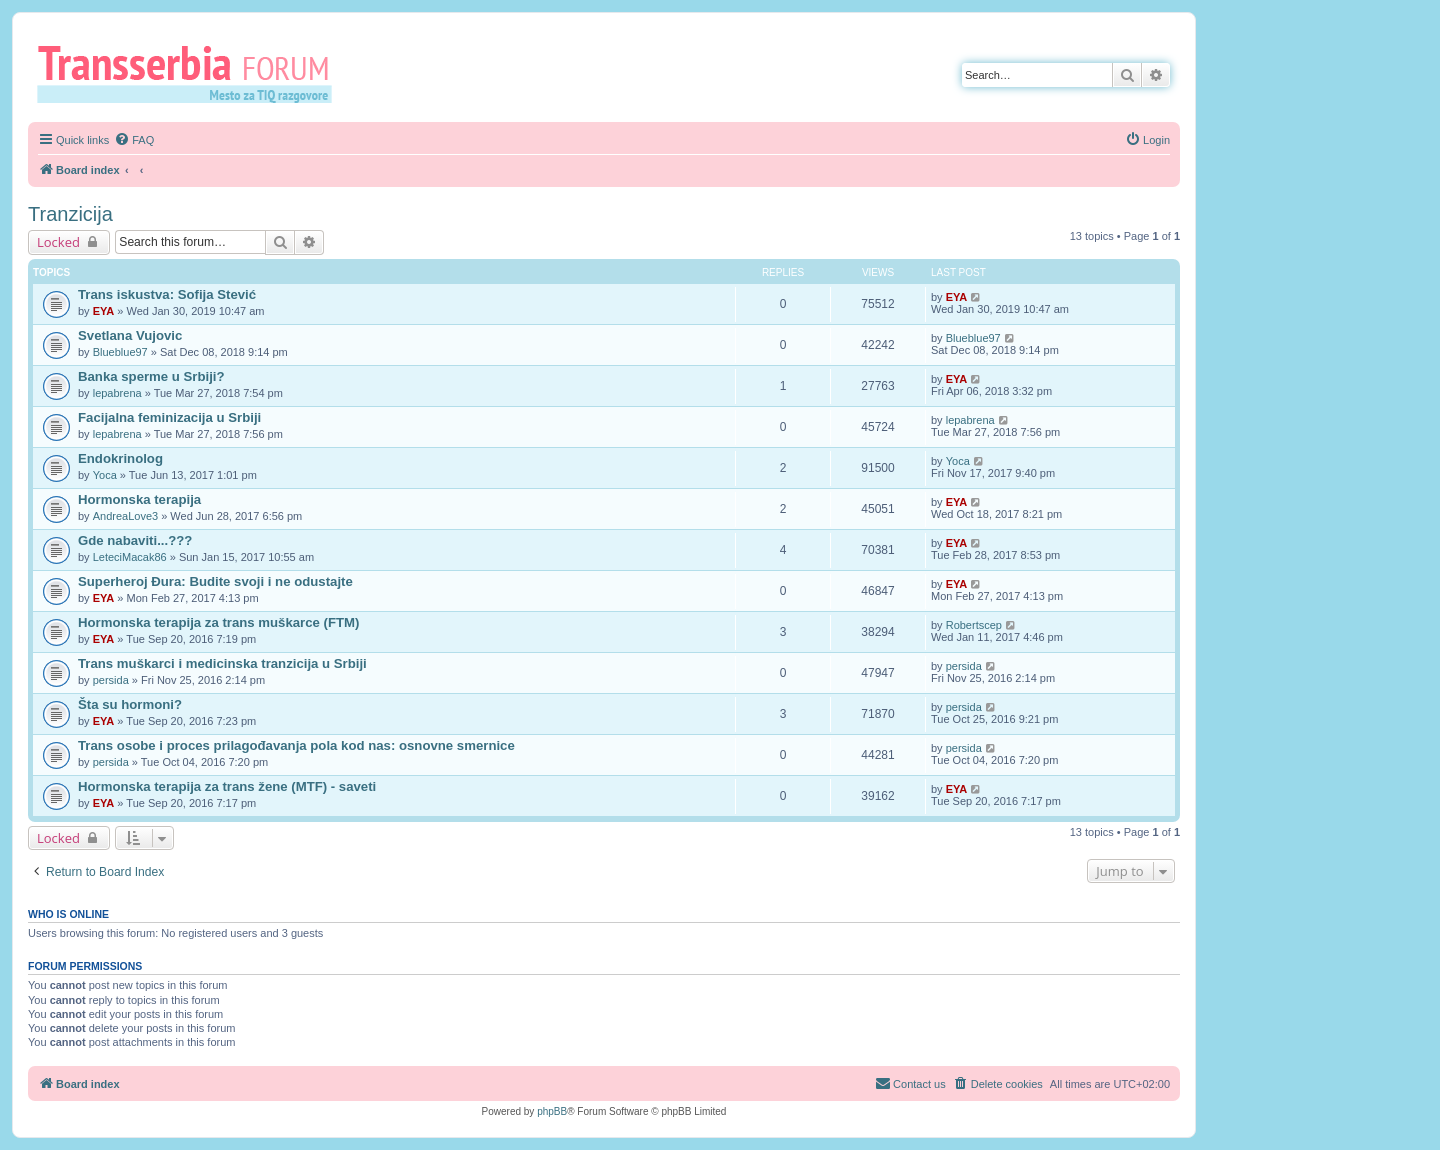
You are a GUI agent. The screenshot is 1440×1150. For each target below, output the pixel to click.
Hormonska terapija (139, 499)
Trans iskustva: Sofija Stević (167, 294)
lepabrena (117, 393)
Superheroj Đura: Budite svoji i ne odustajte (215, 581)
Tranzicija (70, 214)
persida (111, 680)
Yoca (105, 475)
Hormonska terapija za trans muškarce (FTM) (218, 622)
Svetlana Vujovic (130, 335)
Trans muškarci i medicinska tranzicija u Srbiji (222, 663)
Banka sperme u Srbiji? (151, 376)
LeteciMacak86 (130, 557)
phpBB (552, 1111)
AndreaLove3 (125, 516)
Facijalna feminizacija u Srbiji (169, 417)
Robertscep (974, 625)
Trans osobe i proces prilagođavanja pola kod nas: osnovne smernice (296, 745)
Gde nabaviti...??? (135, 540)
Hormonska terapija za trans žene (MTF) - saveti (227, 786)
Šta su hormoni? (130, 704)
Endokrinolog (120, 458)
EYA (104, 311)
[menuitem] (134, 140)
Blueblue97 (120, 352)
